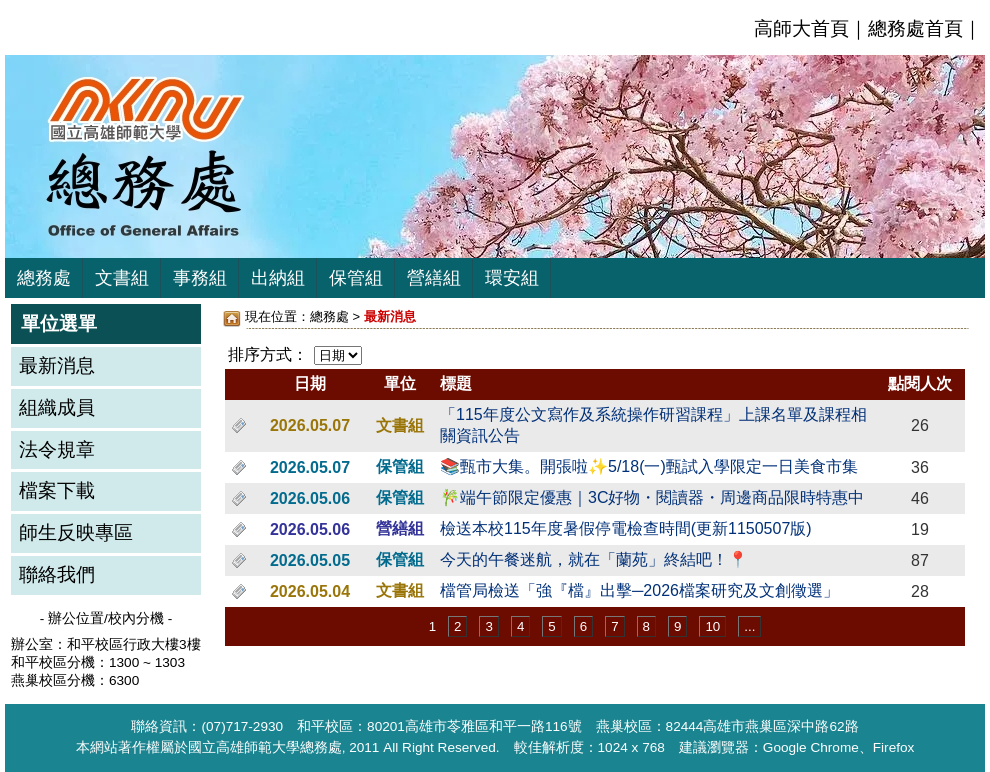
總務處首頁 (915, 28)
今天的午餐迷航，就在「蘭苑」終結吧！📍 (594, 559)
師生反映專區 (76, 532)
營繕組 (434, 278)
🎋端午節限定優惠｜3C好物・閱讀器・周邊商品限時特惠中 (652, 497)
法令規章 (57, 449)
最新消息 (57, 365)
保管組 (356, 278)
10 (712, 626)
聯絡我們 (57, 574)
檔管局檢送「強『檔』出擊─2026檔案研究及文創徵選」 (639, 590)
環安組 (512, 278)
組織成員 (57, 407)
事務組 (200, 278)
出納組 (278, 278)
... (749, 626)
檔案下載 (57, 490)
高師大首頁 (801, 28)
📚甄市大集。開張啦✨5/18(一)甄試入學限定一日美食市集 (649, 466)
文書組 (122, 278)
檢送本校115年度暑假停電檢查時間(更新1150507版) (626, 528)
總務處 (44, 278)
